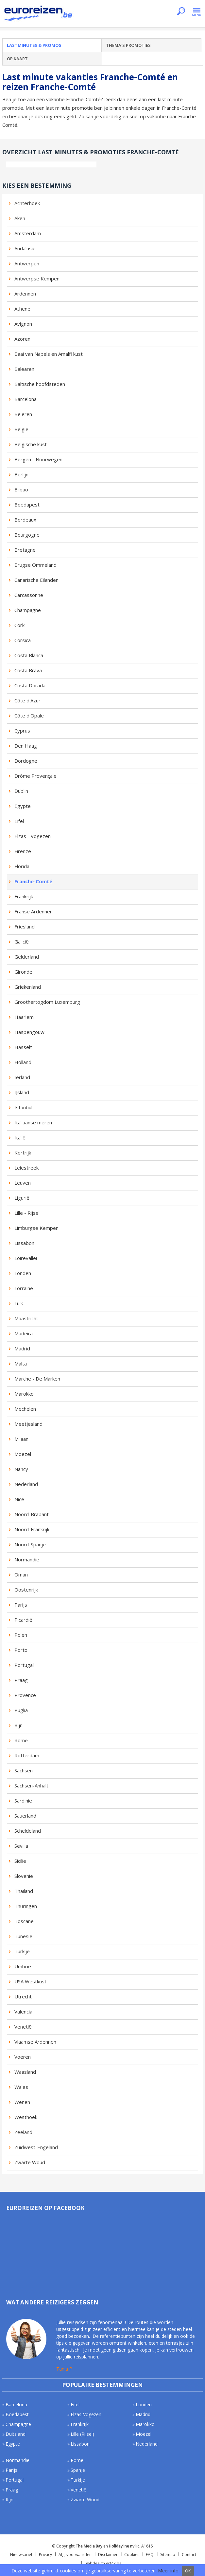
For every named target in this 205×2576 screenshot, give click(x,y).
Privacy (45, 2554)
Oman (21, 1574)
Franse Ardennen (33, 911)
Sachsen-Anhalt (31, 1785)
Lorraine (23, 1288)
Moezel (22, 1454)
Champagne (27, 610)
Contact (189, 2554)
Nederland (26, 1484)
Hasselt (23, 1047)
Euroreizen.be (39, 14)
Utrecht (23, 1996)
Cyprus (22, 730)
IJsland (21, 1092)
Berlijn (21, 474)
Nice (19, 1499)
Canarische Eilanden (36, 580)
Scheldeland (27, 1830)
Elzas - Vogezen (32, 836)
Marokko (24, 1393)
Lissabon (24, 1243)
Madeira (23, 1333)
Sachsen (23, 1770)
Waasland (25, 2072)
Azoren (22, 338)
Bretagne (25, 549)
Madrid (22, 1348)
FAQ (150, 2554)
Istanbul (23, 1107)
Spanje (78, 2470)
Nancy (21, 1469)
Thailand (23, 1891)
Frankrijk (23, 896)
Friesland (24, 926)
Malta (20, 1363)
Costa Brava (28, 670)
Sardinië (23, 1800)
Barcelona (25, 399)
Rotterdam (26, 1755)
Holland (22, 1062)
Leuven (22, 1182)
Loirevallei (25, 1258)
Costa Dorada (29, 685)
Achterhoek (27, 203)
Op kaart (17, 59)
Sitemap (167, 2554)
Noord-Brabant (31, 1514)
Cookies (131, 2554)
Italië (20, 1137)
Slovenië (23, 1876)
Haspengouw (29, 1032)
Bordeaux (25, 519)
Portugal (24, 1665)
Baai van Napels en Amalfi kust (48, 354)
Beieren (23, 414)
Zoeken (181, 12)
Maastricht (26, 1318)
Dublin (21, 791)
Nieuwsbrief (21, 2554)
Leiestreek (26, 1167)
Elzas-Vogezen (86, 2414)
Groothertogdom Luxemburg (47, 1002)
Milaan (21, 1439)
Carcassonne (28, 595)
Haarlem (24, 1017)
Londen (22, 1273)
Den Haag (25, 745)
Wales (21, 2087)
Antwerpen (26, 263)
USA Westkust (30, 1981)
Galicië (21, 941)
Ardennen (25, 293)
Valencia (23, 2011)
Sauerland (25, 1815)
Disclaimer (108, 2554)
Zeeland (23, 2132)
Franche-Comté (33, 881)
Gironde (23, 971)
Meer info (168, 2570)
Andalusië (25, 248)
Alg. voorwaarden (75, 2554)
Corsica (22, 640)
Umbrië (22, 1966)
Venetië (23, 2026)
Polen (20, 1634)
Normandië (26, 1559)
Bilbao (21, 489)
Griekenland (27, 986)
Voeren (22, 2056)
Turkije (22, 1951)
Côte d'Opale (29, 715)
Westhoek (25, 2117)
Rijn (18, 1725)
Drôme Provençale (35, 776)
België (21, 429)
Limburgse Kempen (36, 1228)
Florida (21, 866)
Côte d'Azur (27, 700)
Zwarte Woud (29, 2162)
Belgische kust (30, 444)
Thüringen (25, 1906)
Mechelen (25, 1408)
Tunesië (23, 1936)
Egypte (22, 806)
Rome (21, 1740)
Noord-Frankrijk (31, 1529)
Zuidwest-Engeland (36, 2147)
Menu (197, 12)
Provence (25, 1695)
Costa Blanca (28, 655)
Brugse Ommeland (35, 565)
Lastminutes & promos (34, 45)
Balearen (24, 369)
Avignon (23, 323)
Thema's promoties (128, 45)
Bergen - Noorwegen (38, 459)
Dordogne (25, 760)
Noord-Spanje (30, 1544)
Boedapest (27, 504)
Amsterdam (27, 233)
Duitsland (16, 2434)
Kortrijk (22, 1152)
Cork (19, 625)
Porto (20, 1650)
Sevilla (21, 1845)
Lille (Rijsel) (82, 2434)
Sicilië (20, 1861)
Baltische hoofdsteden (39, 384)
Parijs (20, 1604)
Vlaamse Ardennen (35, 2041)
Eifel (19, 821)
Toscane (24, 1921)
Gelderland (26, 956)
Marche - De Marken (37, 1378)
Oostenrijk (26, 1589)
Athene (22, 308)
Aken (19, 218)
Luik (18, 1303)
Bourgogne (27, 534)
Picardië (23, 1619)
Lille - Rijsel (27, 1213)
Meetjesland (28, 1424)
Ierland (22, 1077)
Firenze (22, 851)
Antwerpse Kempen (37, 278)
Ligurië (21, 1197)
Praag (21, 1680)
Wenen (22, 2102)
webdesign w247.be (103, 2563)
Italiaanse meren (33, 1122)
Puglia (21, 1710)
